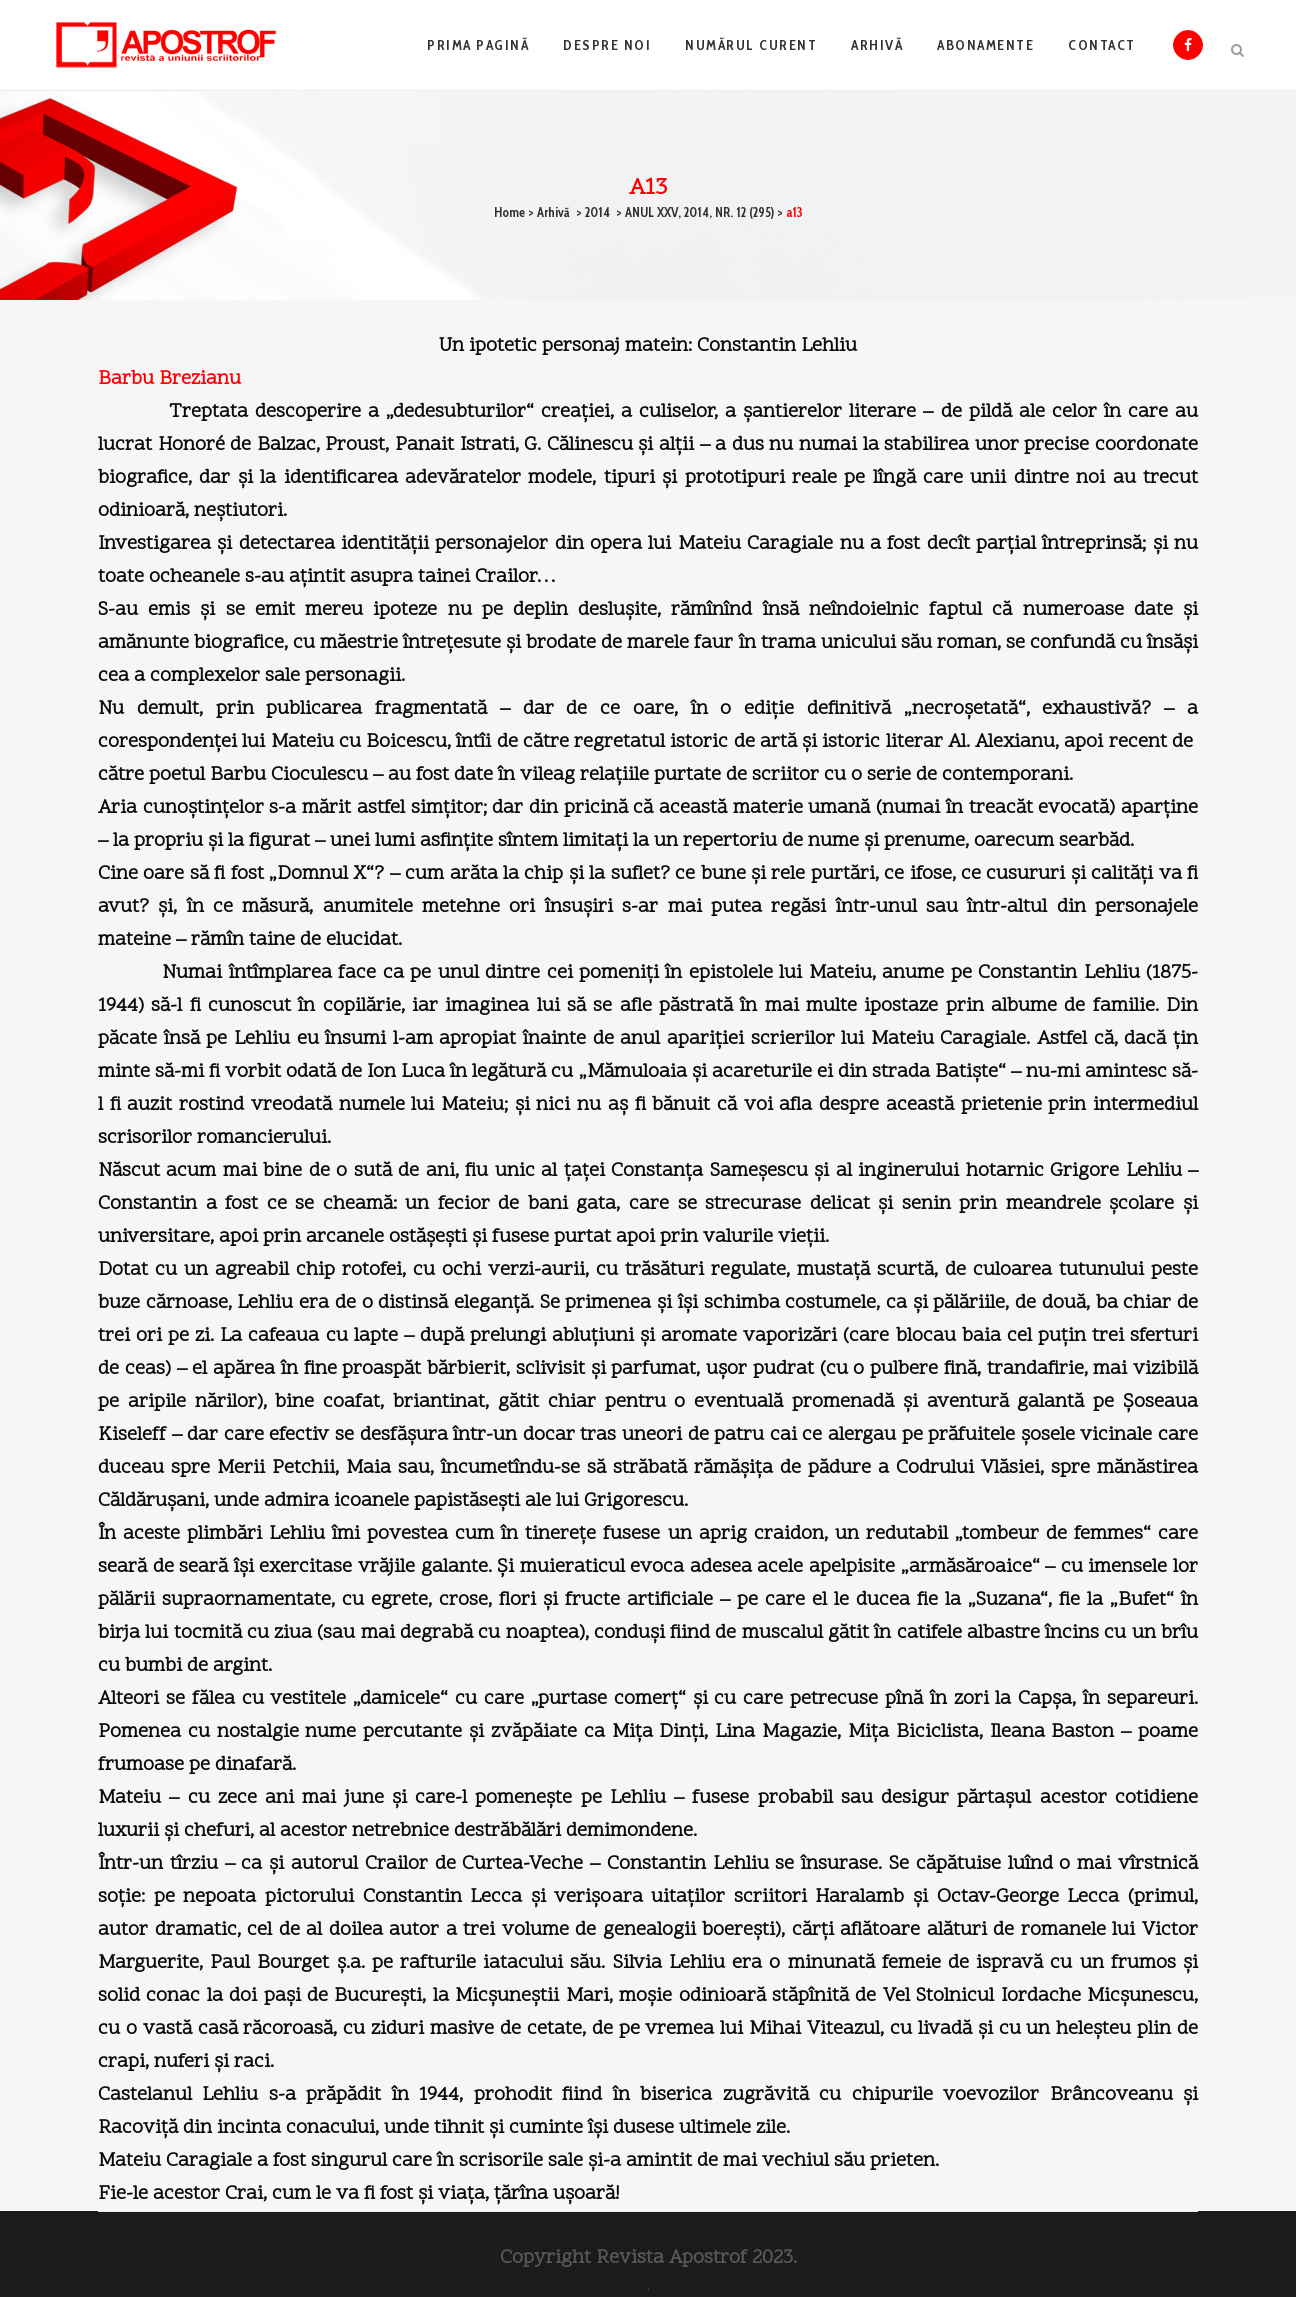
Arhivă (553, 212)
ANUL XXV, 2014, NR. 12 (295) (699, 212)
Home (509, 212)
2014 (597, 212)
